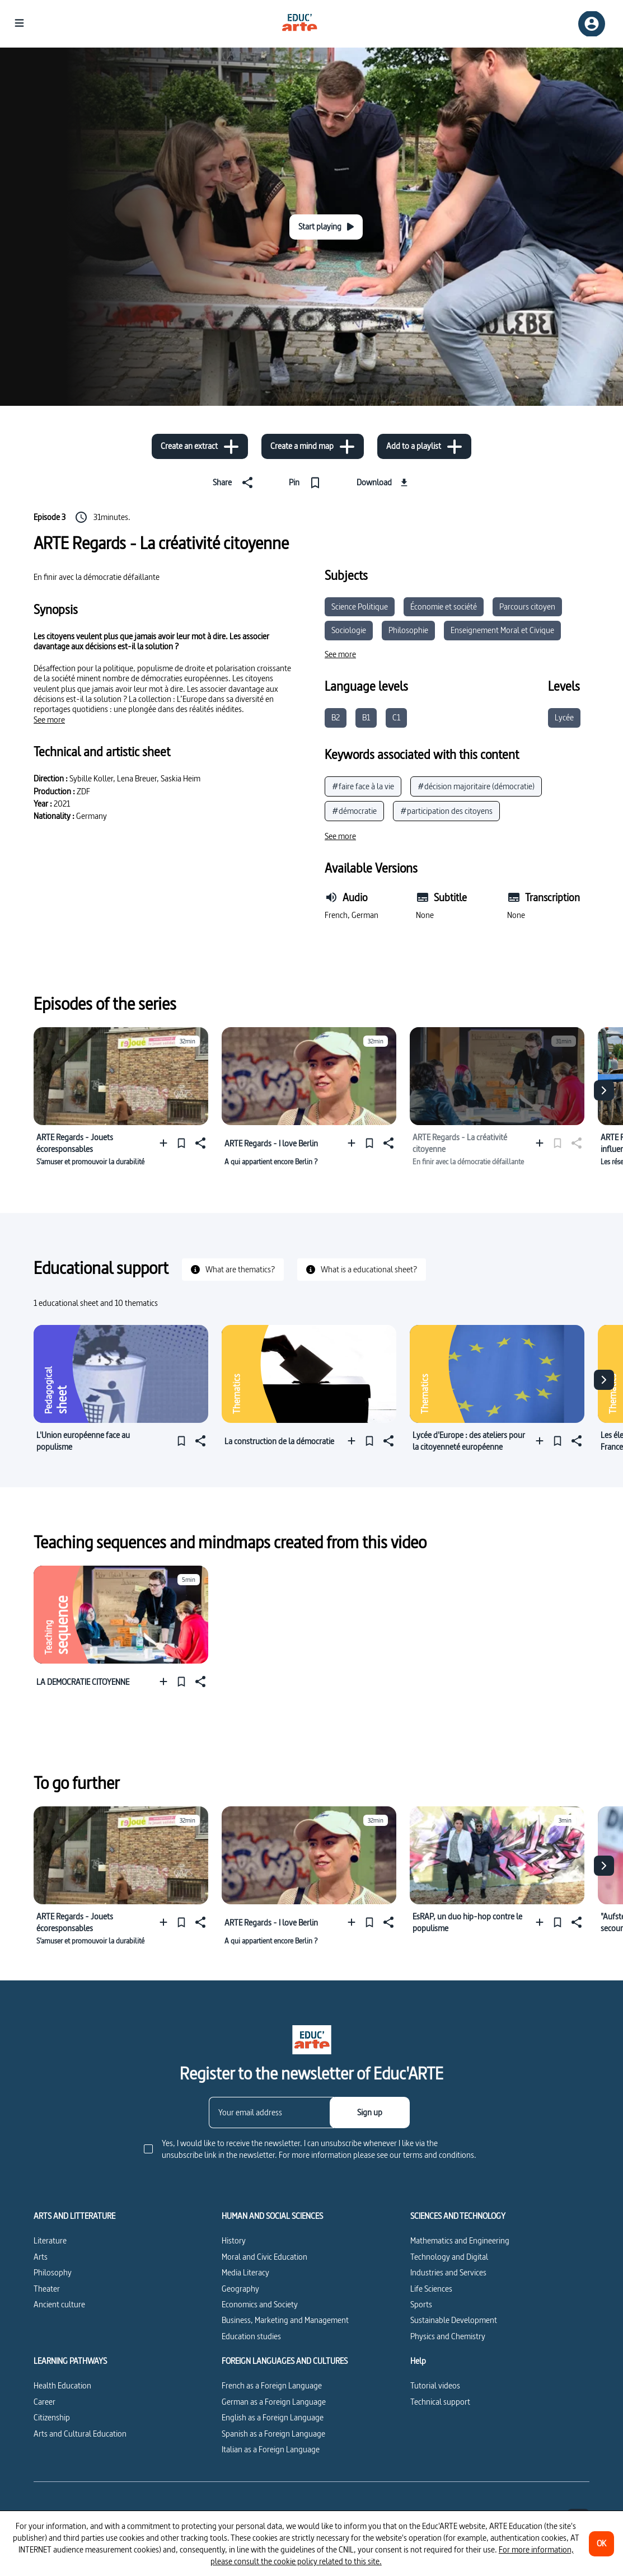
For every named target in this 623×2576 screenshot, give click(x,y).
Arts (41, 2257)
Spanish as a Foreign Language (273, 2433)
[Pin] (307, 482)
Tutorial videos (435, 2385)
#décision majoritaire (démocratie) (476, 786)
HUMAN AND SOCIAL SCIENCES (272, 2216)
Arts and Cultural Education (80, 2433)
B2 (335, 717)
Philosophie (408, 630)
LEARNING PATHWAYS (70, 2361)
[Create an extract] (200, 446)
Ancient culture (59, 2304)
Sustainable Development (453, 2320)
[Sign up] (370, 2112)
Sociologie (348, 630)
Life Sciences (431, 2288)
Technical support (440, 2402)
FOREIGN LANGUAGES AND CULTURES (285, 2361)
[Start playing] (326, 227)
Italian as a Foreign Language (271, 2449)
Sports (421, 2304)
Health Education (62, 2385)
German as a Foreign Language (274, 2402)
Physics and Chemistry (447, 2336)
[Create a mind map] (312, 446)
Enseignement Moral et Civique (502, 630)
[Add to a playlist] (424, 446)
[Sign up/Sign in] (591, 23)
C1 (396, 717)
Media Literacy (245, 2272)
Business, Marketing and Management (285, 2320)
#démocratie (354, 811)
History (234, 2240)
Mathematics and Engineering (459, 2240)
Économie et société (443, 606)
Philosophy (53, 2272)
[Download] (384, 482)
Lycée (564, 717)
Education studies (251, 2336)
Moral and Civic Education (264, 2257)
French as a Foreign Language (272, 2385)
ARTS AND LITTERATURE (74, 2216)
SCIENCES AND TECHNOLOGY (457, 2216)
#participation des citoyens (446, 811)
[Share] (235, 482)
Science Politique (359, 606)
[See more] (49, 720)
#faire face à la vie (363, 786)
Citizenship (52, 2417)
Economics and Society (260, 2304)
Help (418, 2361)
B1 (366, 717)
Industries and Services (448, 2272)
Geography (240, 2288)
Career (44, 2402)
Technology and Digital (449, 2257)
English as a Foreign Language (273, 2417)
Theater (47, 2288)
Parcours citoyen (527, 606)
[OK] (601, 2543)
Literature (50, 2240)
